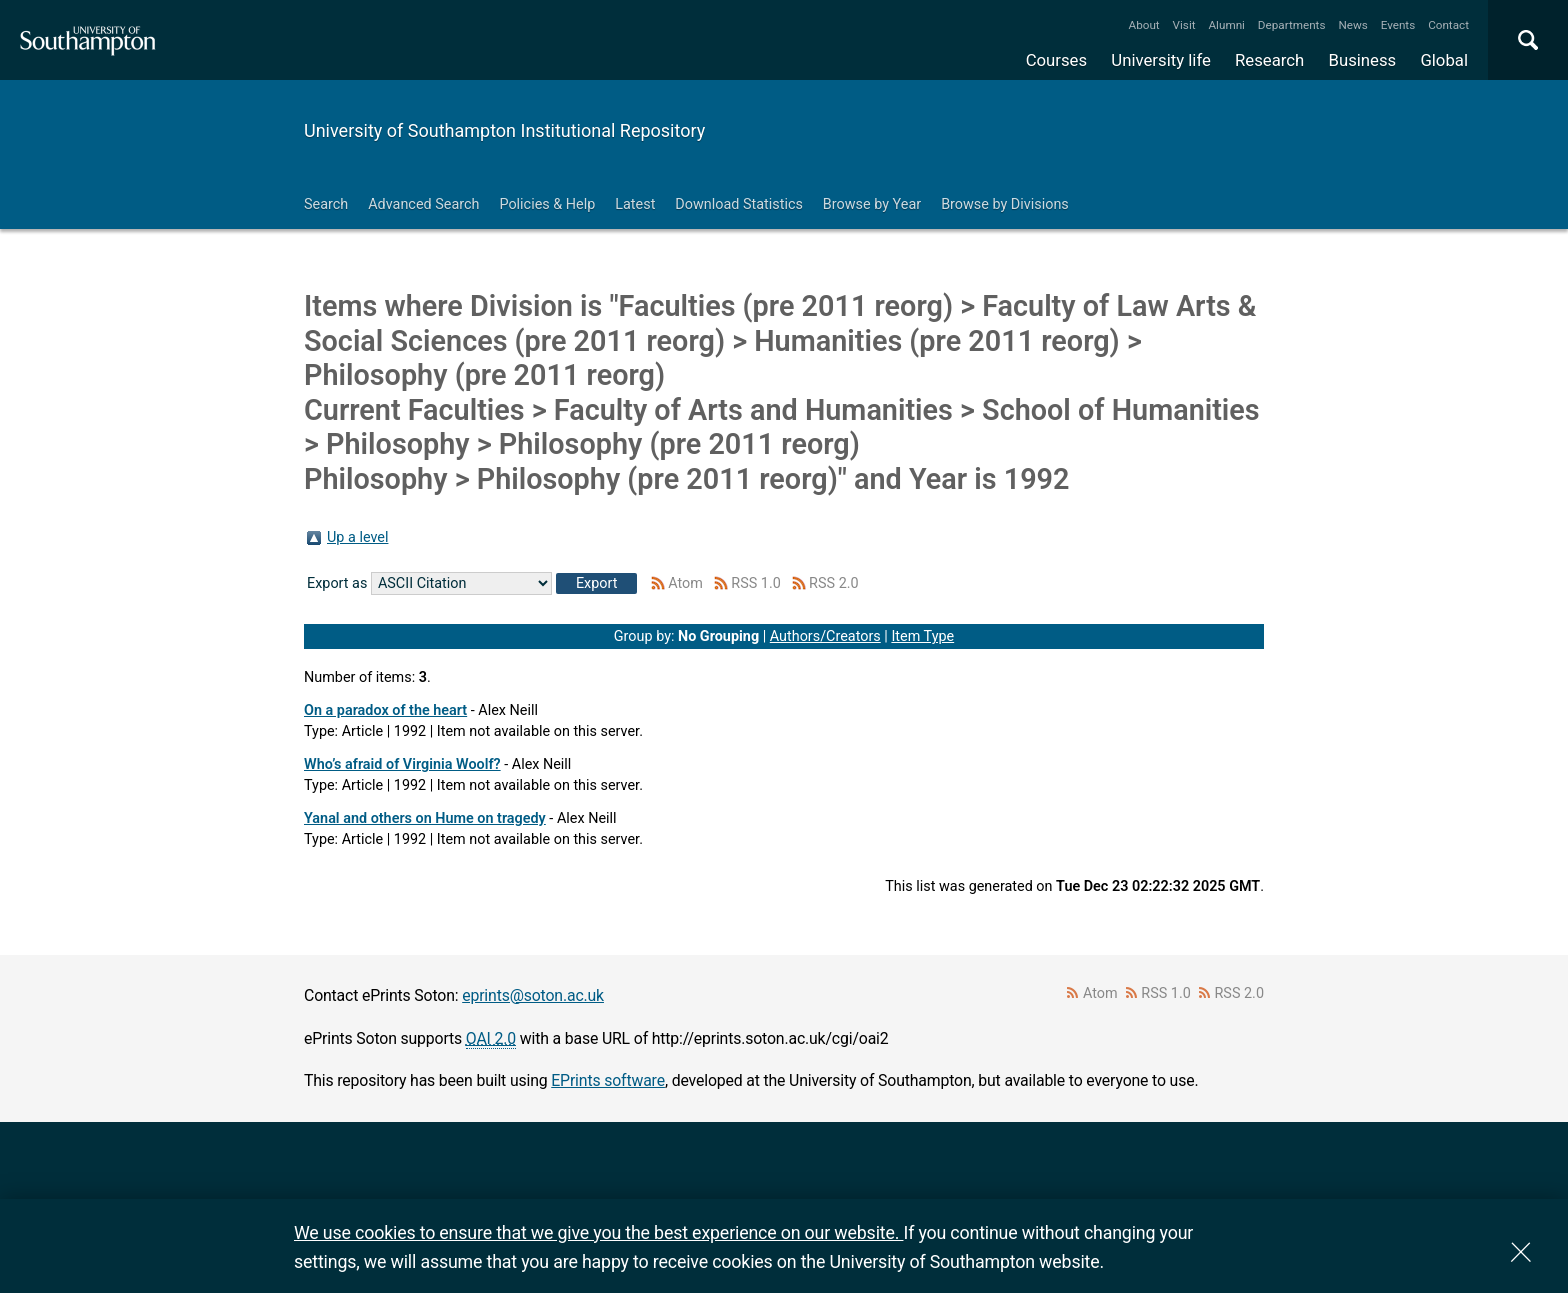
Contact (1448, 25)
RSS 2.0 (834, 583)
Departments (1292, 25)
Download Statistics (739, 204)
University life (1161, 60)
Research (1269, 60)
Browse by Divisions (1005, 204)
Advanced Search (423, 204)
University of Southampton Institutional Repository (504, 130)
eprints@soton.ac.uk (533, 995)
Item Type (922, 636)
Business (1363, 60)
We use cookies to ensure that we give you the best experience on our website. (598, 1232)
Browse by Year (872, 204)
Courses (1056, 60)
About (1144, 25)
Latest (635, 204)
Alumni (1226, 25)
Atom (685, 583)
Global (1444, 60)
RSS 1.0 (756, 583)
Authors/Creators (825, 636)
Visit (1184, 25)
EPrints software (608, 1080)
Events (1398, 25)
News (1352, 25)
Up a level (357, 537)
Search (326, 204)
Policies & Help (547, 204)
